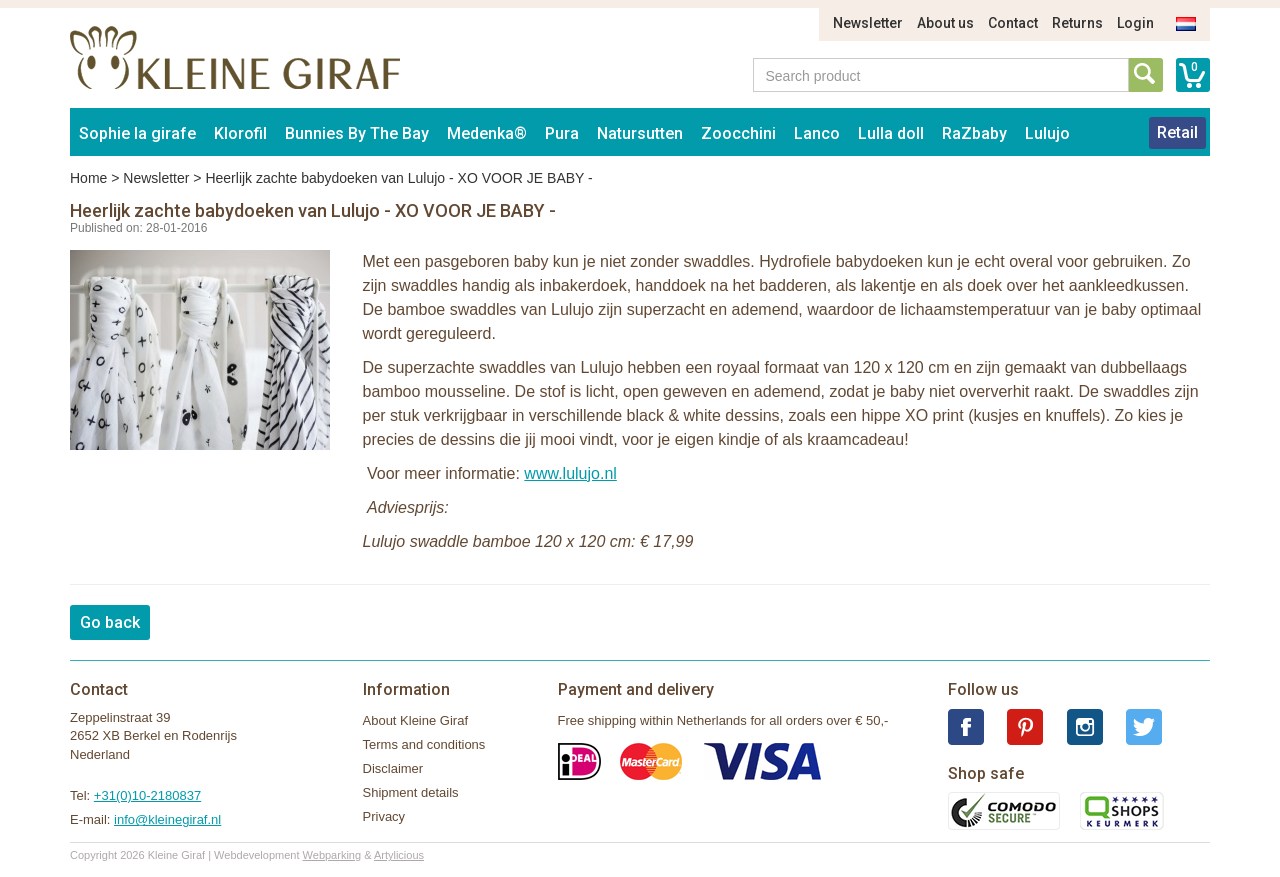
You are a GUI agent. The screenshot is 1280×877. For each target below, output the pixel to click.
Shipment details (411, 792)
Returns (1077, 23)
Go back (110, 622)
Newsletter (868, 23)
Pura (562, 133)
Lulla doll (891, 133)
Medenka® (487, 133)
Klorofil (240, 133)
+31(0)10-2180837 (147, 795)
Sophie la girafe (137, 133)
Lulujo (1047, 133)
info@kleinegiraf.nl (167, 819)
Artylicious (399, 855)
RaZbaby (974, 133)
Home (88, 178)
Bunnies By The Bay (357, 133)
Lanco (817, 133)
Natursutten (640, 133)
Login (1135, 23)
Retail (1177, 132)
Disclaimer (393, 768)
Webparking (332, 855)
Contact (1013, 23)
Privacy (384, 816)
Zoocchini (738, 133)
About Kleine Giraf (416, 720)
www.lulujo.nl (570, 473)
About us (945, 23)
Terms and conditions (424, 744)
